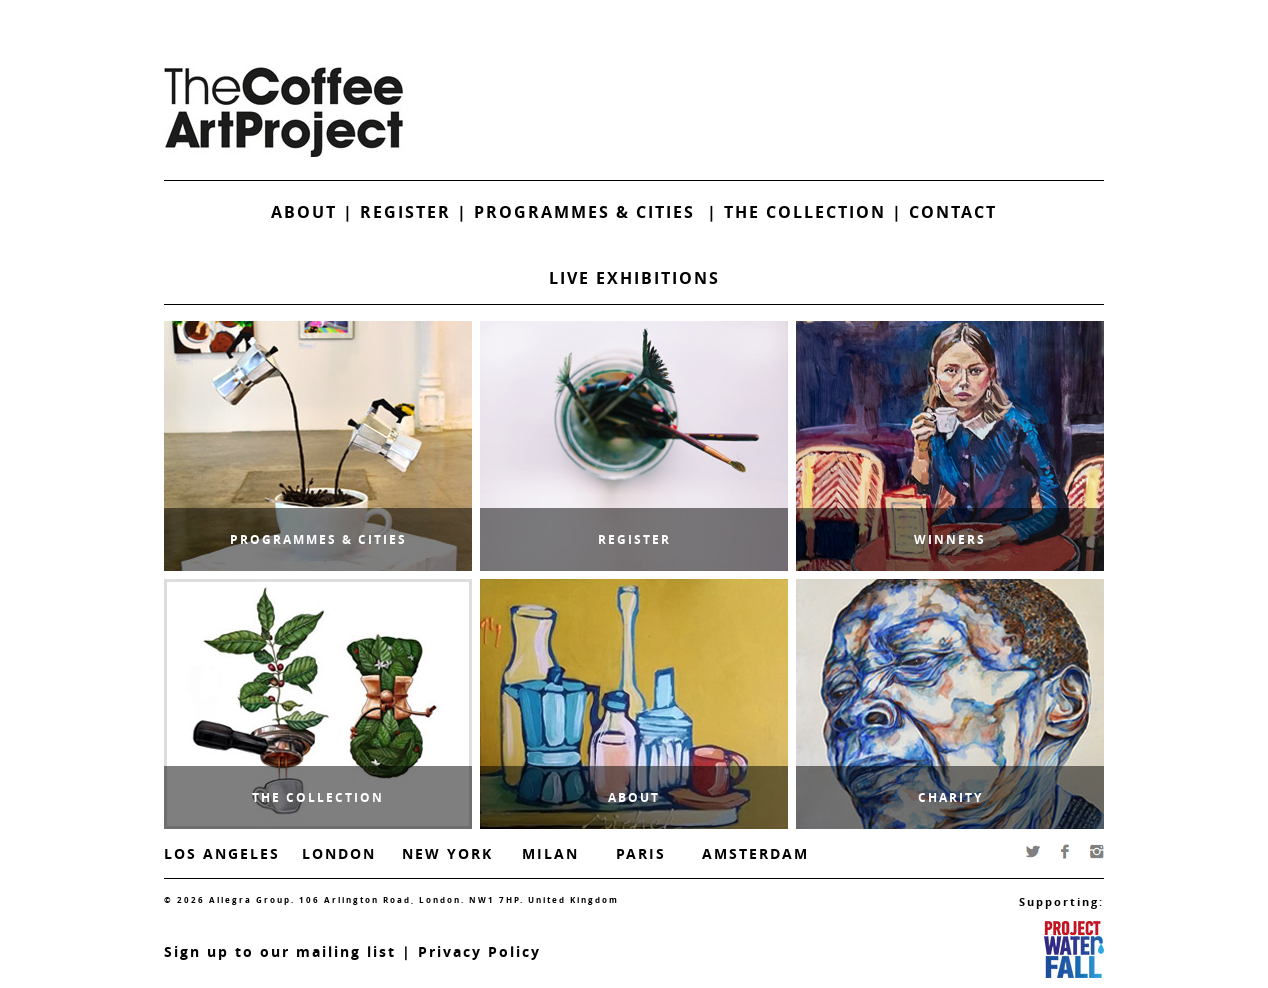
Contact (953, 212)
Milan (550, 853)
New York (447, 853)
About (304, 212)
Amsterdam (755, 853)
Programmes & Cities (590, 212)
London (339, 853)
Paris (641, 853)
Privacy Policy (479, 951)
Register (405, 212)
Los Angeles (222, 853)
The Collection (808, 212)
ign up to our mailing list (285, 951)
